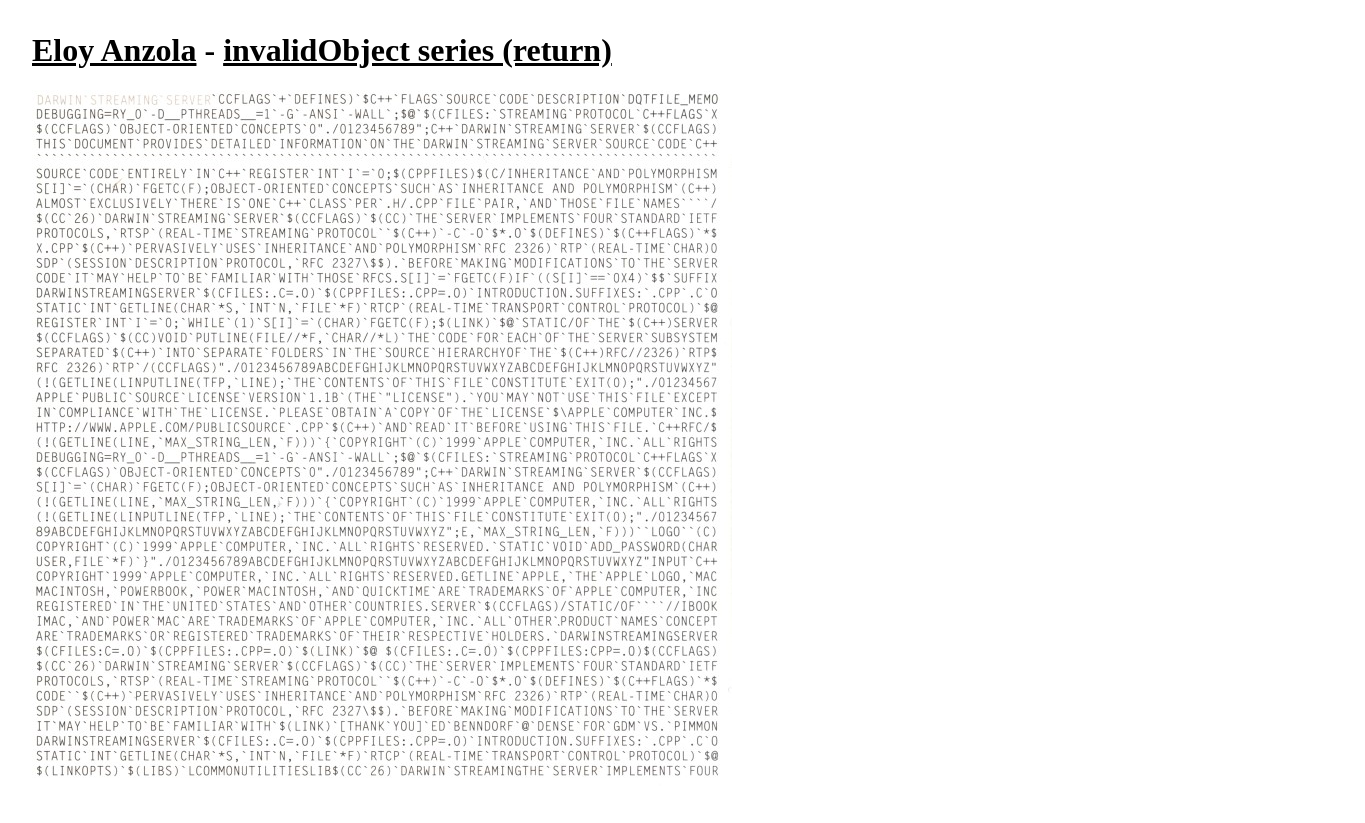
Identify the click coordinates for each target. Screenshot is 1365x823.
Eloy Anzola (114, 50)
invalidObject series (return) (417, 50)
